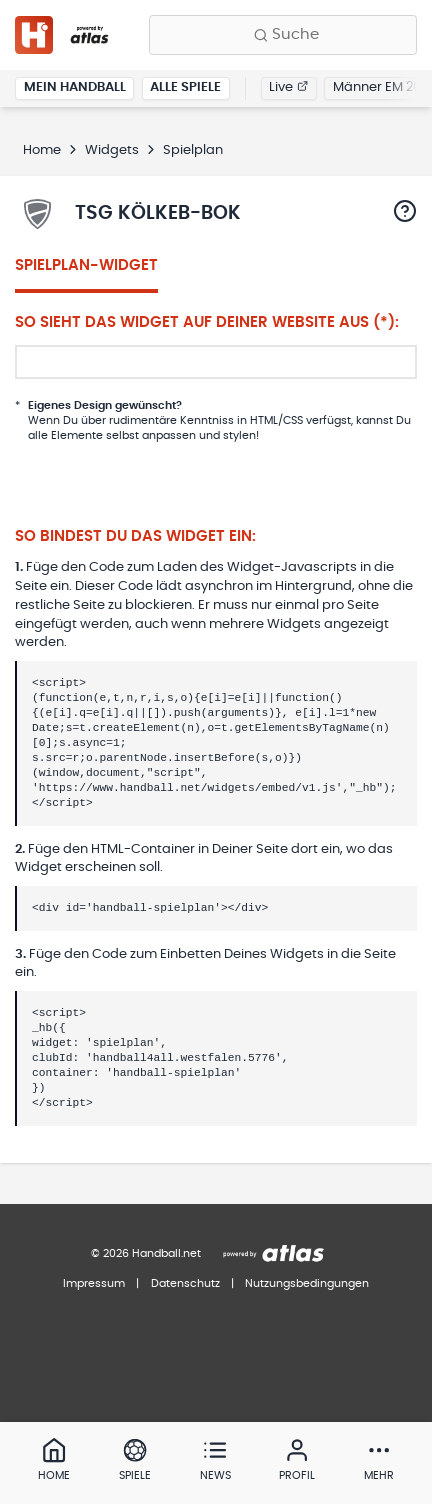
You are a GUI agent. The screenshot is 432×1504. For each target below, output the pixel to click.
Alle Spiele (185, 87)
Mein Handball (75, 87)
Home (42, 150)
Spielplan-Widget (86, 265)
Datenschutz (185, 1283)
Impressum (94, 1283)
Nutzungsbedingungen (307, 1283)
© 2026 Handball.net (146, 1253)
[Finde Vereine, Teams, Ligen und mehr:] (283, 35)
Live (288, 87)
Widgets (112, 150)
